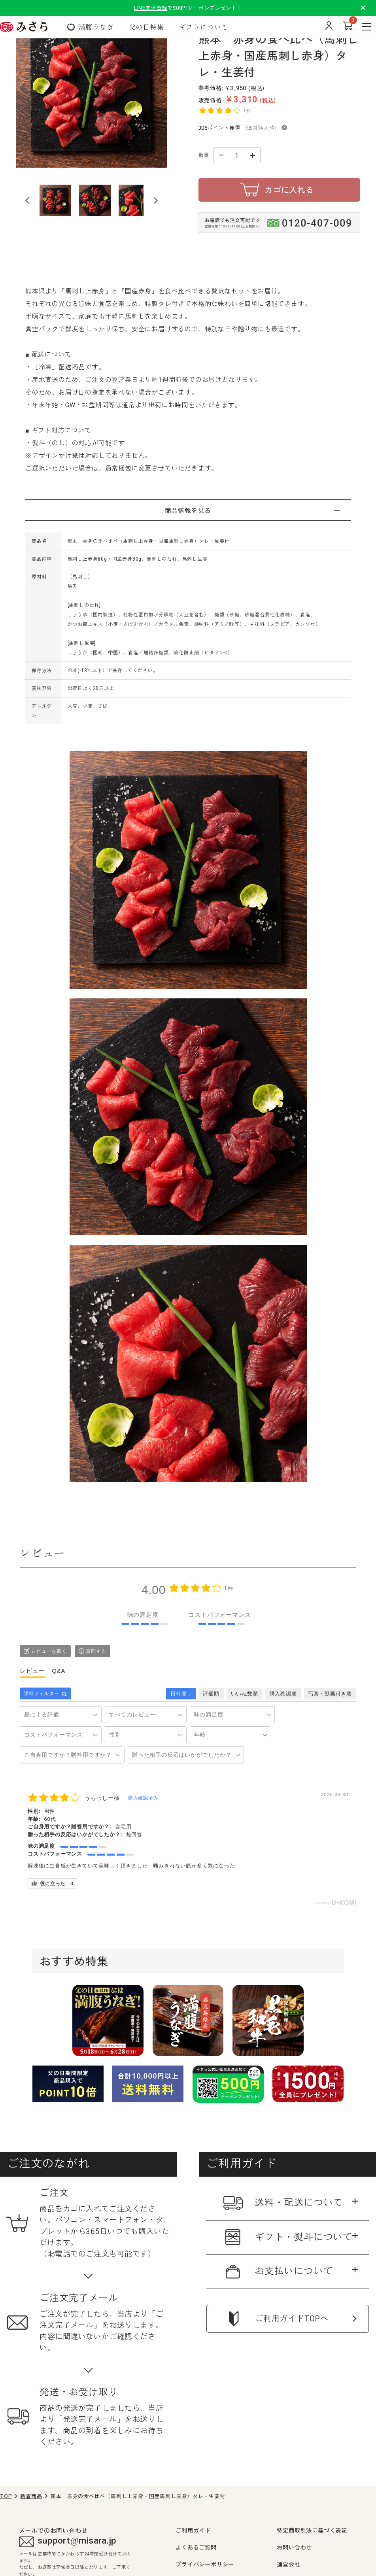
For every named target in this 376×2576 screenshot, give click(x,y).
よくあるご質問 (196, 2547)
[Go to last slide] (28, 200)
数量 (204, 155)
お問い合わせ (294, 2547)
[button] (55, 200)
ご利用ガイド (193, 2530)
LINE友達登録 (150, 7)
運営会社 (288, 2564)
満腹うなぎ (96, 27)
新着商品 (31, 2496)
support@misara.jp (68, 2541)
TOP (5, 2496)
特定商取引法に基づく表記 (312, 2530)
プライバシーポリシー (205, 2564)
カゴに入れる (289, 189)
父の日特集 (146, 27)
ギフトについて (204, 27)
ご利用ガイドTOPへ (292, 2318)
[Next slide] (155, 200)
